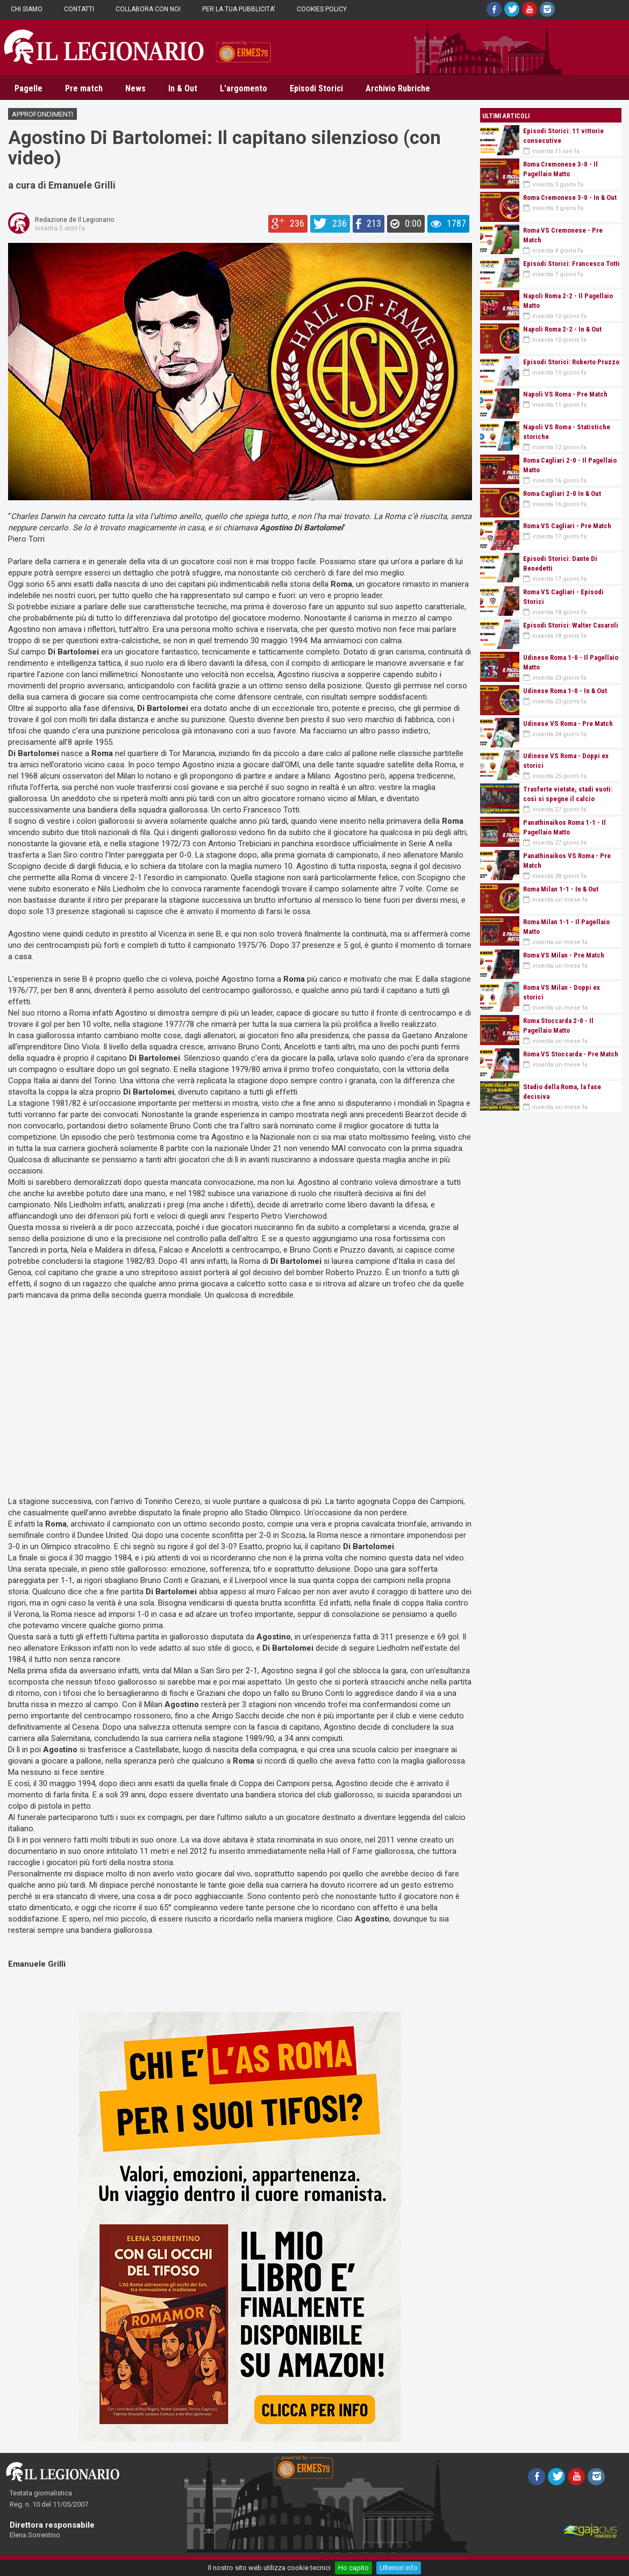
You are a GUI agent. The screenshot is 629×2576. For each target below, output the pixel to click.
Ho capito (353, 2568)
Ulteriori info (399, 2568)
